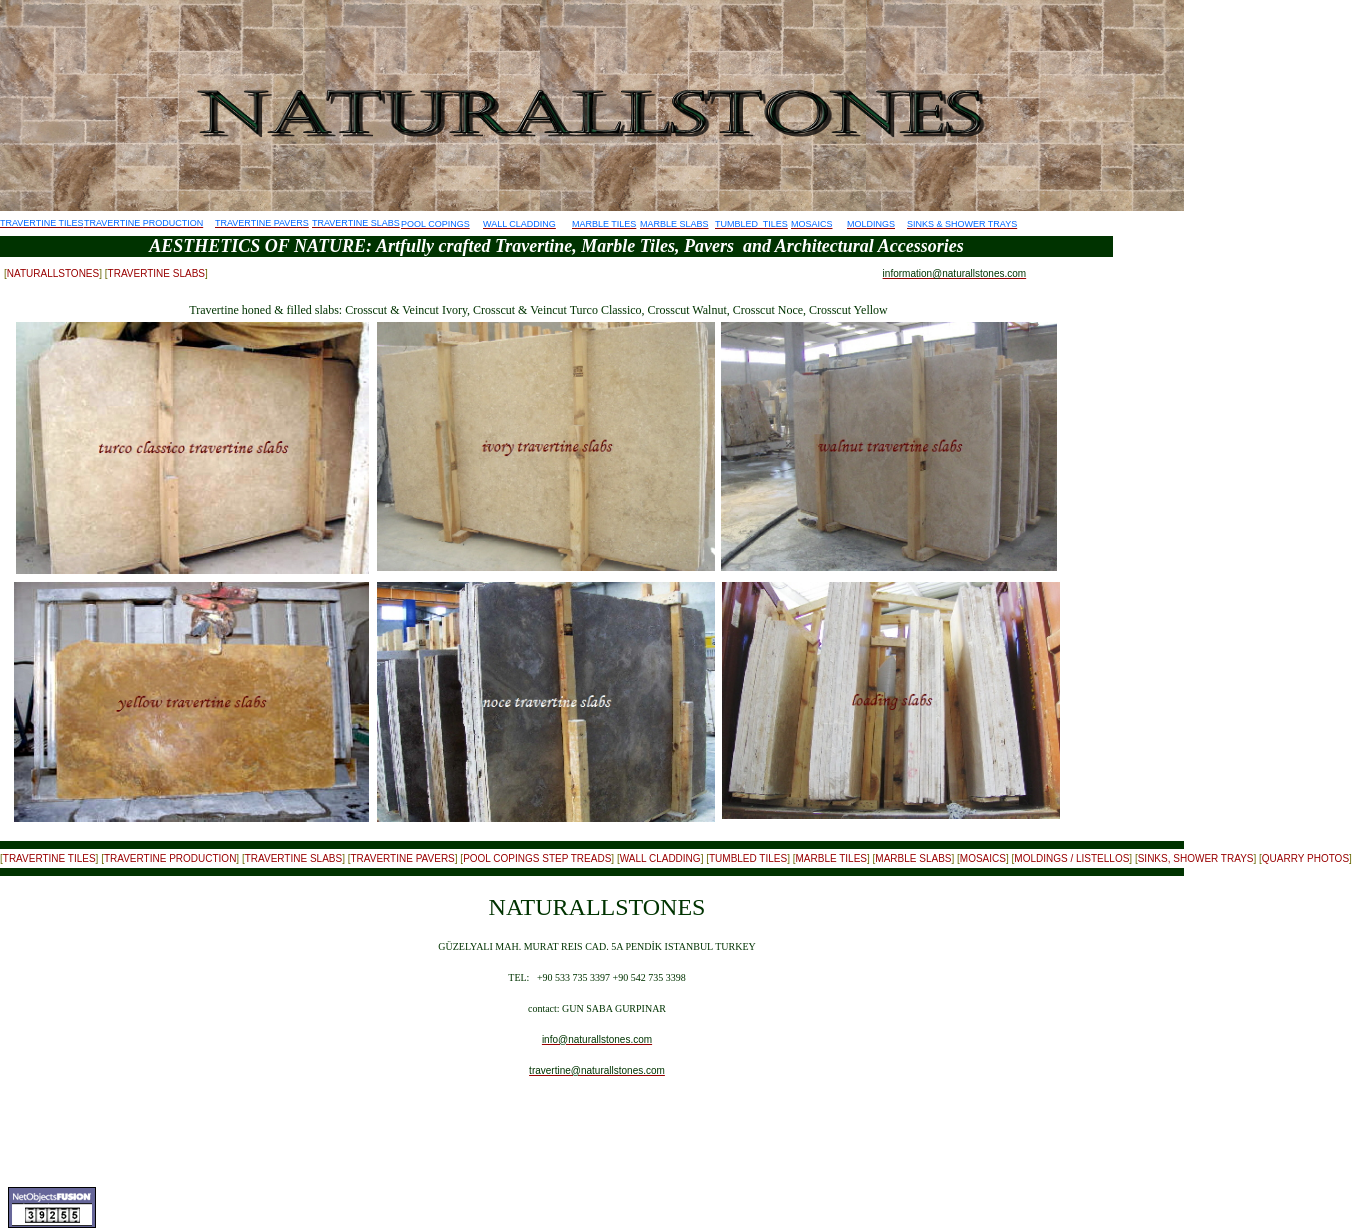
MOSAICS (983, 858)
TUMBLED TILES (748, 858)
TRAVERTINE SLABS (156, 273)
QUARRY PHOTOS (1305, 858)
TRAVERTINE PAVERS (402, 858)
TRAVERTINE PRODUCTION (170, 858)
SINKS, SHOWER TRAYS (1196, 858)
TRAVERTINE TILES (49, 858)
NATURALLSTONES (53, 273)
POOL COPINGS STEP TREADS (537, 858)
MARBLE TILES (831, 858)
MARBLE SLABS (913, 858)
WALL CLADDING (660, 858)
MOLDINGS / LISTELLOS (1071, 858)
